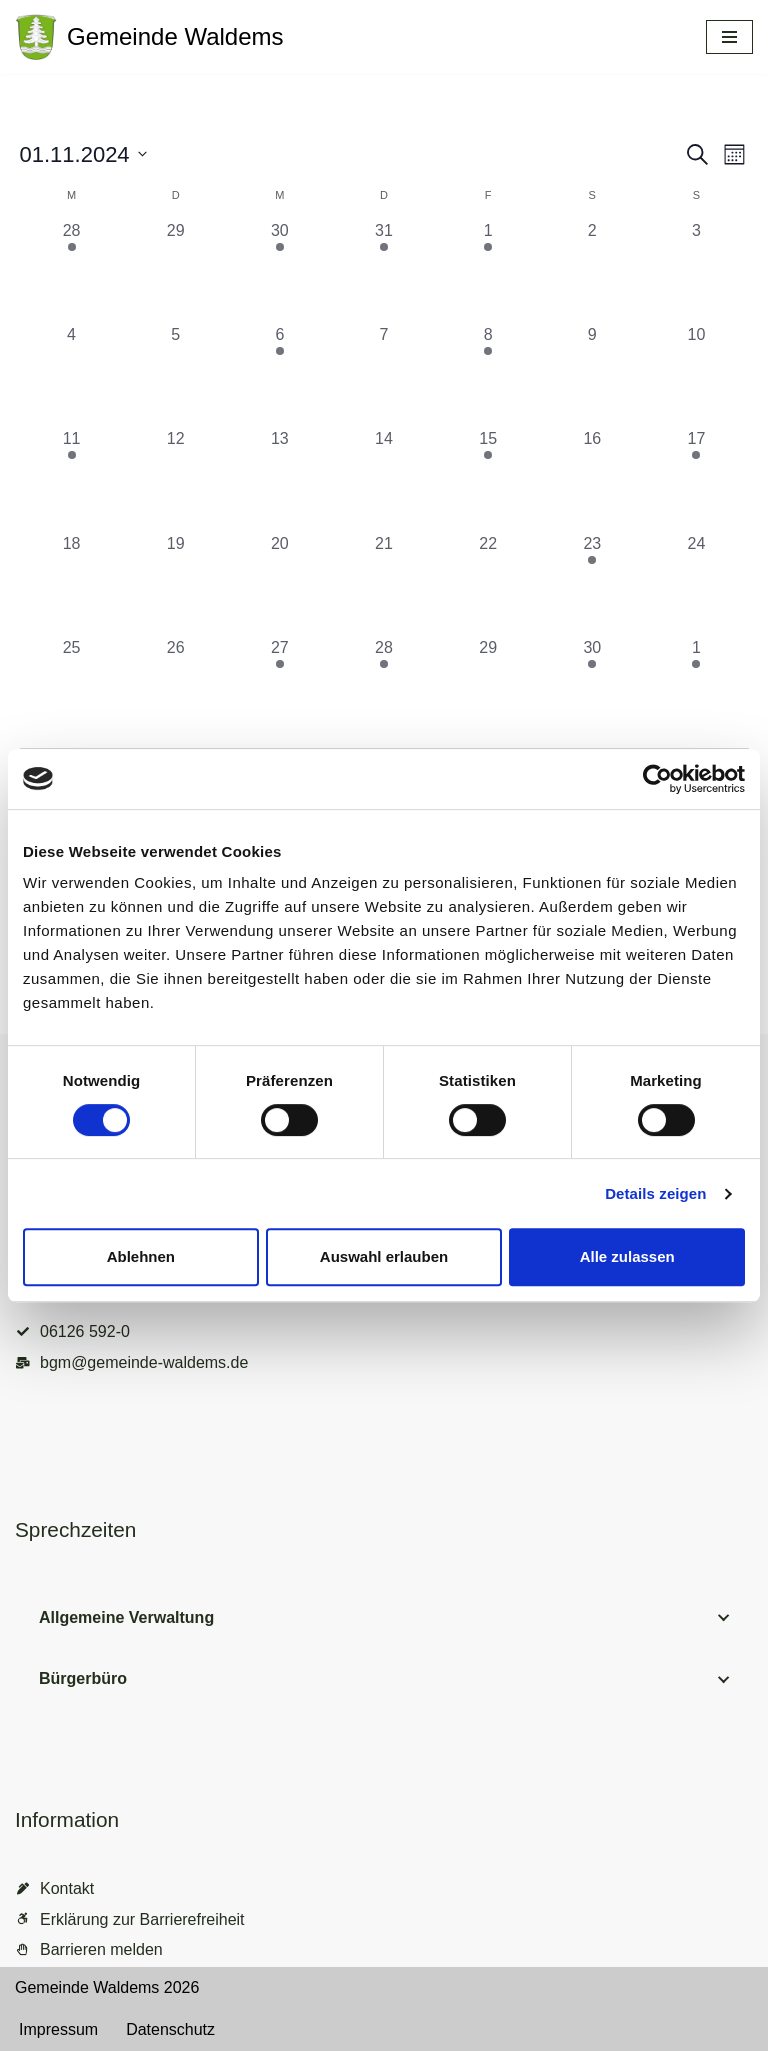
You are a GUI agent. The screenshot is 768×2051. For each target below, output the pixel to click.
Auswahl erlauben (384, 1256)
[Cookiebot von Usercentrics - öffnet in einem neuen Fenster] (657, 779)
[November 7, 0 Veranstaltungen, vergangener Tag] (384, 375)
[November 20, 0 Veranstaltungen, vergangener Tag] (280, 584)
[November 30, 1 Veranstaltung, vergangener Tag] (592, 688)
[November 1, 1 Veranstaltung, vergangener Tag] (488, 271)
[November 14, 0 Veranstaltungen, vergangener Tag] (384, 479)
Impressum (58, 2029)
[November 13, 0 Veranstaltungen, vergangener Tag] (280, 479)
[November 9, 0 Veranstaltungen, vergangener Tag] (592, 375)
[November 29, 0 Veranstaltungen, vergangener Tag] (488, 688)
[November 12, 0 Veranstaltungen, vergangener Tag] (176, 479)
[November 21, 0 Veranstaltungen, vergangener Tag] (384, 584)
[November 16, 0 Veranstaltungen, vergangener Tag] (592, 479)
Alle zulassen (627, 1256)
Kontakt (67, 1888)
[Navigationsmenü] (729, 37)
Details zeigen (655, 1193)
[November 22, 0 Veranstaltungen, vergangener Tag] (488, 584)
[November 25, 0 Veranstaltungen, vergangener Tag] (72, 688)
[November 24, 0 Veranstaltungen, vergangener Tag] (696, 584)
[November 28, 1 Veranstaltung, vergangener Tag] (384, 688)
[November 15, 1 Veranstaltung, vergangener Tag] (488, 479)
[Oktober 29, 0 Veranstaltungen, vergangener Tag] (176, 271)
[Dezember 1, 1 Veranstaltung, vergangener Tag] (696, 688)
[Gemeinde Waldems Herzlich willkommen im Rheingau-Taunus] (149, 37)
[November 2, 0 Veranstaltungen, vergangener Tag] (592, 271)
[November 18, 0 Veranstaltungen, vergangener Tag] (72, 584)
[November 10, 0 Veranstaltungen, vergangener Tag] (696, 375)
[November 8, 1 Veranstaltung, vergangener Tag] (488, 375)
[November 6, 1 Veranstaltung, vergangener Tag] (280, 375)
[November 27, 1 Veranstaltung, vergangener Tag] (280, 688)
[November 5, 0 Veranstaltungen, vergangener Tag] (176, 375)
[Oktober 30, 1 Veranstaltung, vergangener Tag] (280, 271)
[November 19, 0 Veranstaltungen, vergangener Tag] (176, 584)
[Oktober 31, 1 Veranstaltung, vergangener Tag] (384, 271)
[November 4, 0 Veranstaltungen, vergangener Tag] (72, 375)
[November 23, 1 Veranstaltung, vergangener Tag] (592, 584)
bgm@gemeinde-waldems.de (144, 1362)
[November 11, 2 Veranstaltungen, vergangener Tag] (72, 479)
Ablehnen (141, 1256)
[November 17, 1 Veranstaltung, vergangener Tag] (696, 479)
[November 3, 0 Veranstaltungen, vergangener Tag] (696, 271)
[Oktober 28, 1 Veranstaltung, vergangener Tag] (72, 271)
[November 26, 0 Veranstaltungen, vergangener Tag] (176, 688)
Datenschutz (170, 2029)
